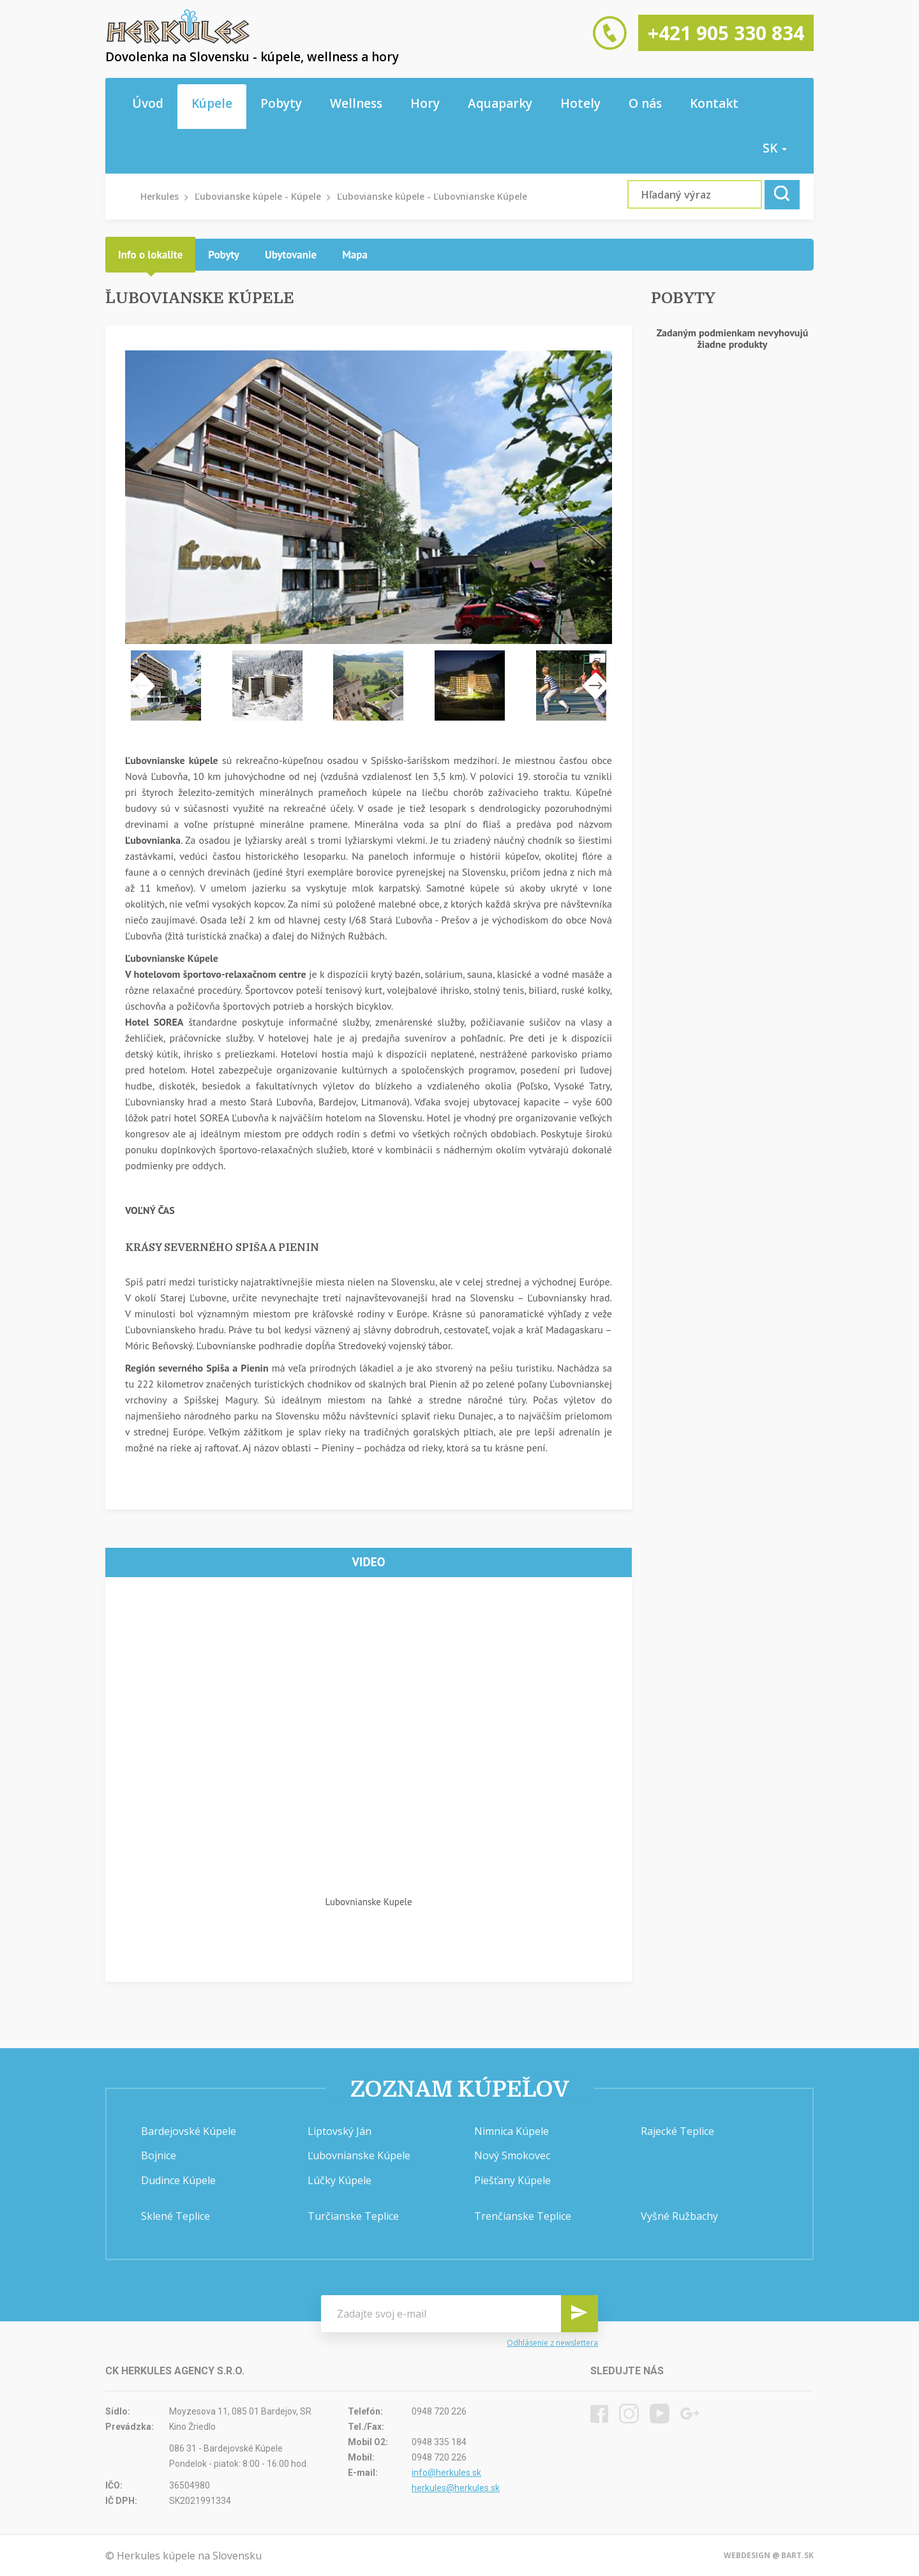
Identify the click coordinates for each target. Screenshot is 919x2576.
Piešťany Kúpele (512, 2180)
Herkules (159, 196)
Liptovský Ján (339, 2131)
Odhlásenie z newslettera (552, 2342)
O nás (645, 103)
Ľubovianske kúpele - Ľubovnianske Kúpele (432, 196)
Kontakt (714, 103)
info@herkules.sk (446, 2472)
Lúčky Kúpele (339, 2180)
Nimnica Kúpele (511, 2131)
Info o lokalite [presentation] (150, 255)
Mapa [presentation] (355, 255)
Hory (425, 103)
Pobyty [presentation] (223, 255)
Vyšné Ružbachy (679, 2216)
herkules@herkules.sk (456, 2488)
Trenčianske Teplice (522, 2216)
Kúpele (211, 103)
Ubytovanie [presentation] (291, 255)
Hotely (580, 103)
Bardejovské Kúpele (188, 2131)
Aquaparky (500, 103)
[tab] (150, 255)
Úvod (147, 103)
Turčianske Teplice (353, 2216)
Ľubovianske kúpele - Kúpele (258, 196)
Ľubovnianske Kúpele (359, 2155)
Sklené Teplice (175, 2216)
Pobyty (281, 103)
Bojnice (158, 2155)
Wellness (356, 103)
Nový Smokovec (512, 2155)
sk (775, 148)
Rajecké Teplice (677, 2131)
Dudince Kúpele (178, 2180)
